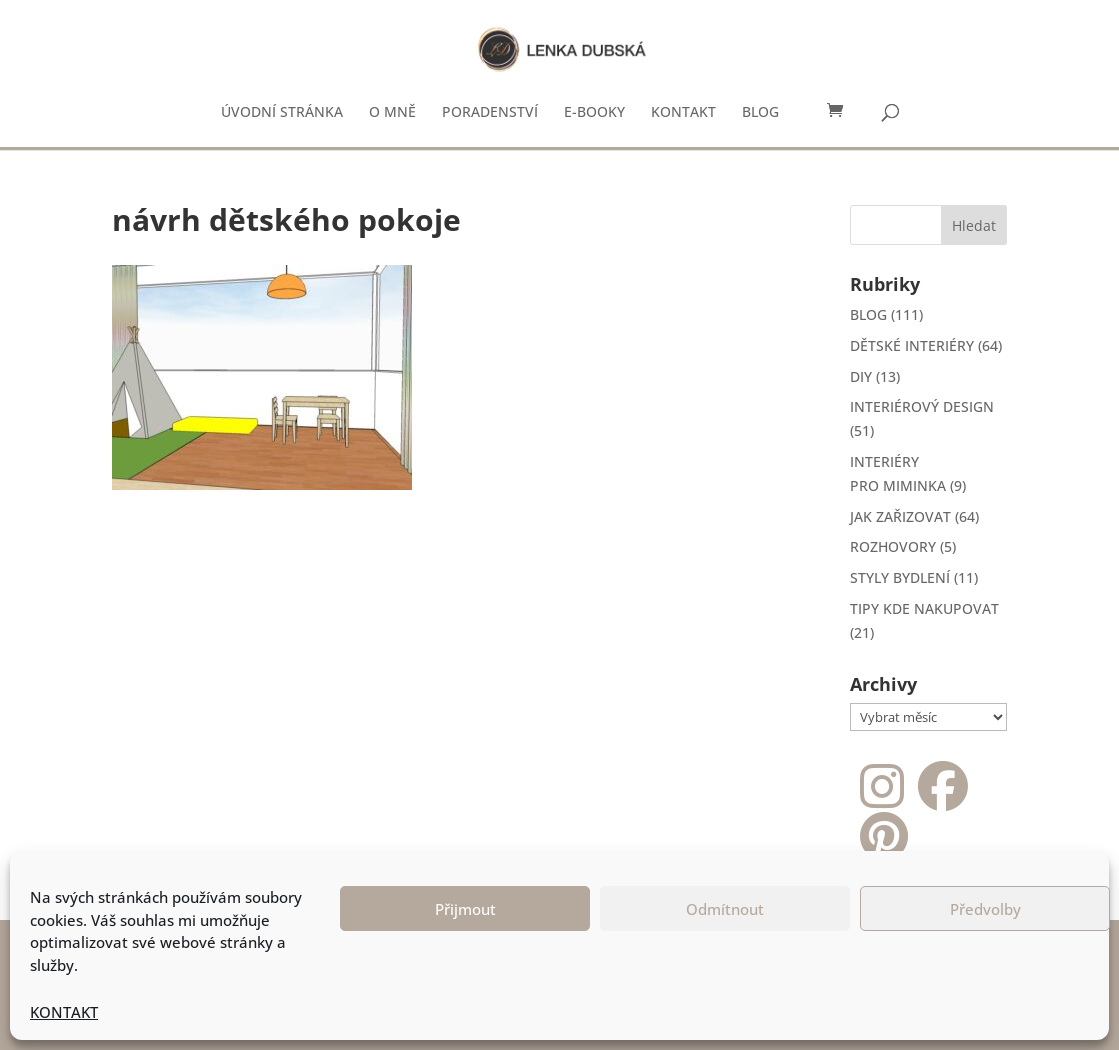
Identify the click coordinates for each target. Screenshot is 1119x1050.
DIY (861, 376)
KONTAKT (64, 1012)
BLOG (760, 113)
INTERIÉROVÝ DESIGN (922, 406)
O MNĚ (392, 113)
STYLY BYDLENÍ (900, 577)
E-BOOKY (594, 113)
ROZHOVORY (893, 546)
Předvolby (985, 909)
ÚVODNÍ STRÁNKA (282, 113)
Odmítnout (725, 909)
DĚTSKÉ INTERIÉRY (912, 345)
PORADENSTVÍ (490, 113)
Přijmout (465, 909)
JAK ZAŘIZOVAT (900, 516)
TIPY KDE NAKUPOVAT (924, 608)
